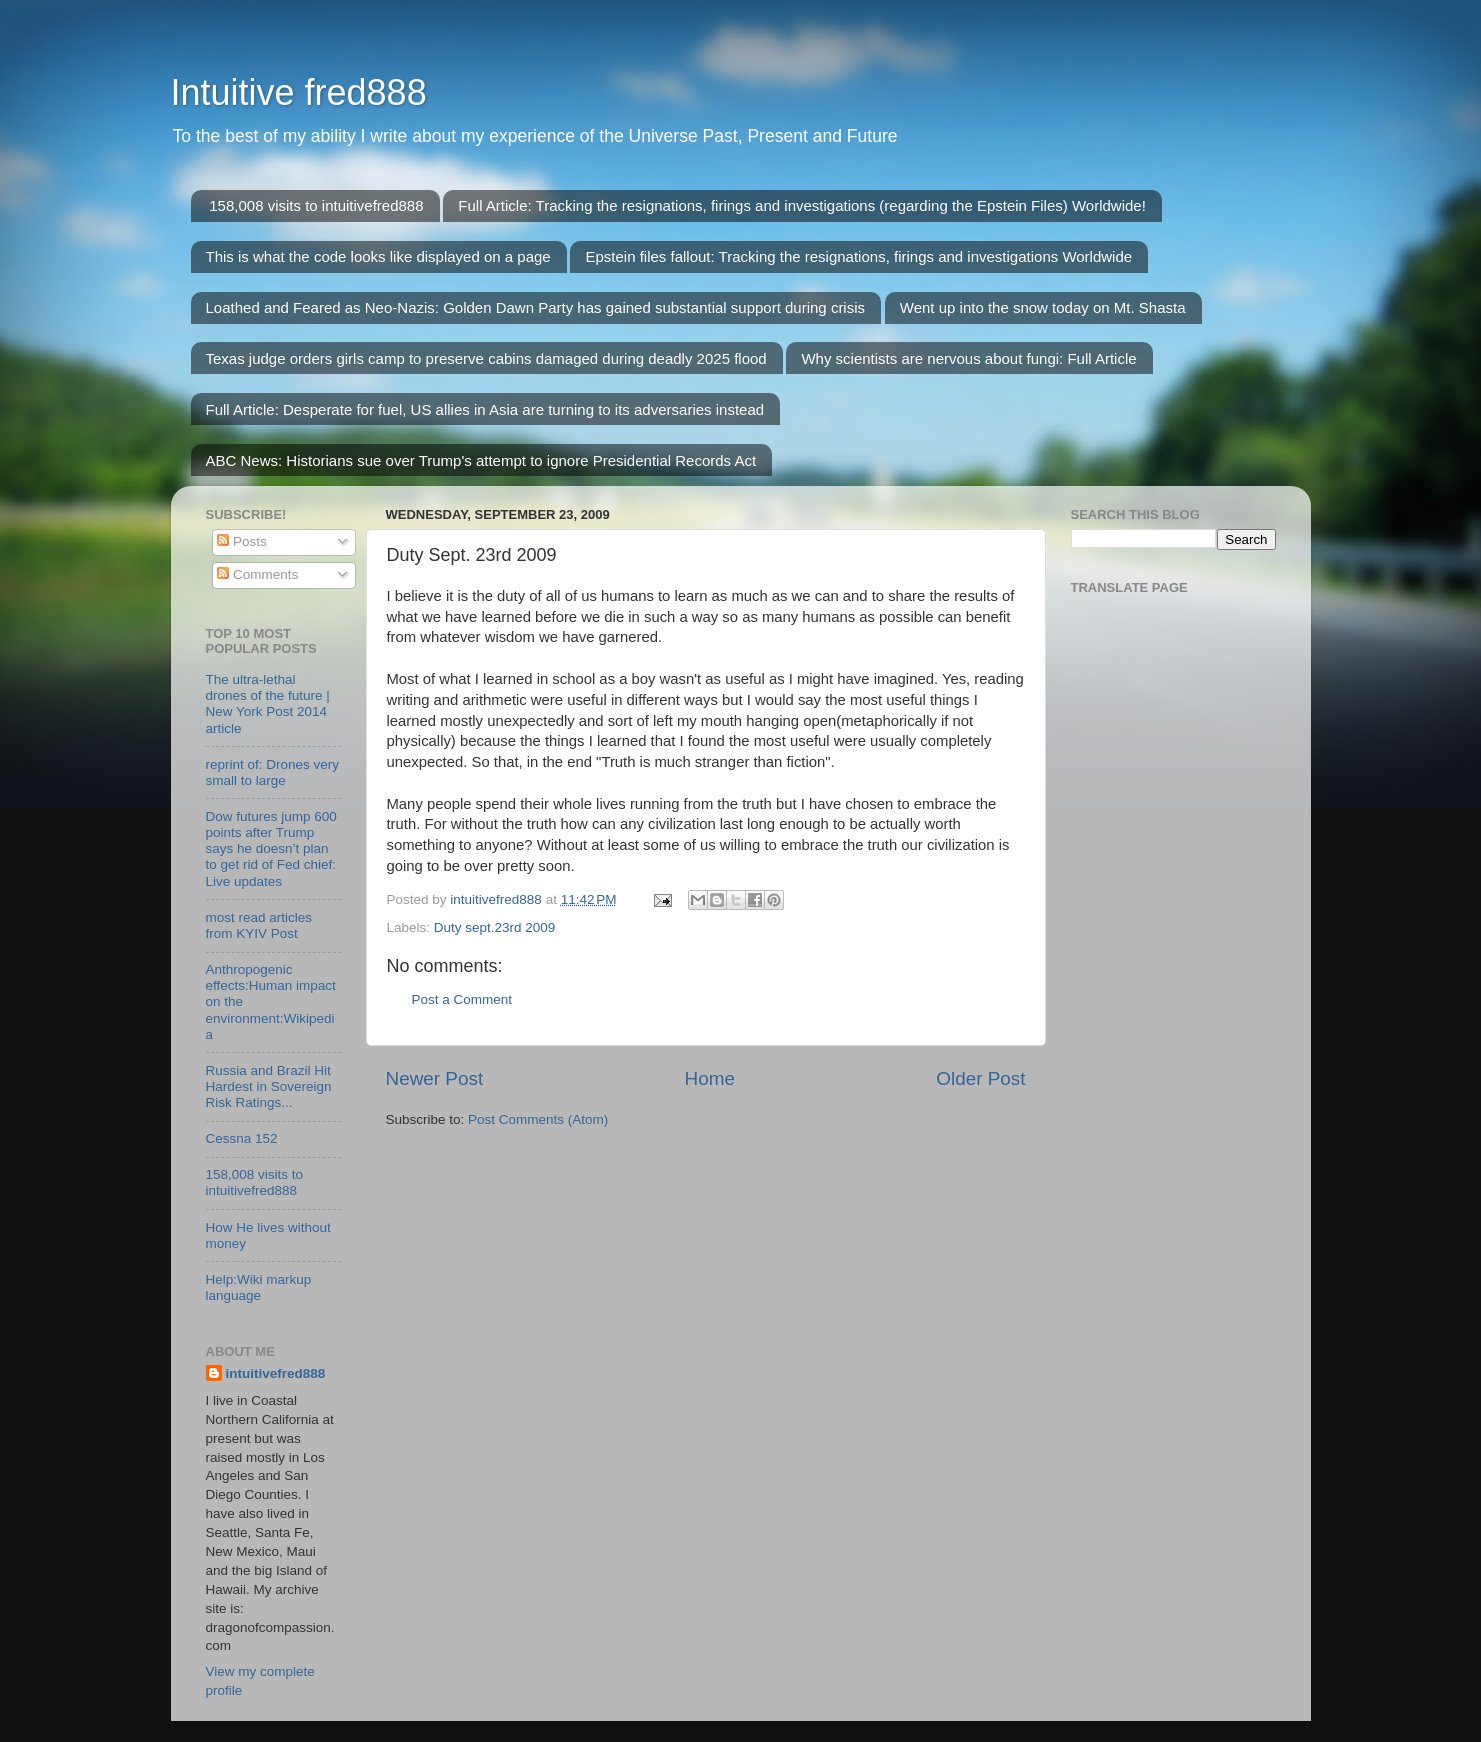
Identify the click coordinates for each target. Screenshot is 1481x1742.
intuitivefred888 (276, 1373)
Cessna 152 (242, 1138)
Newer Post (435, 1078)
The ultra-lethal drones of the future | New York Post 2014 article (268, 704)
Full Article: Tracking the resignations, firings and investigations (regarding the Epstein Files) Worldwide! (802, 205)
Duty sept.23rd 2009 (495, 927)
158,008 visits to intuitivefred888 (316, 205)
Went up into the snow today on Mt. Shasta (1043, 307)
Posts (242, 541)
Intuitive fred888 (299, 92)
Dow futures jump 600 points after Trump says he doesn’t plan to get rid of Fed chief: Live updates (271, 849)
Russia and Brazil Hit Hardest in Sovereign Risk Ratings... (269, 1086)
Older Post (980, 1078)
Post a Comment (462, 999)
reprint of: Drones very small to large (273, 772)
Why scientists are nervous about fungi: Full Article (968, 358)
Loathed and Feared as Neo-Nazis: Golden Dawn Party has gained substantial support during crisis (536, 307)
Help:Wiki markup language (259, 1287)
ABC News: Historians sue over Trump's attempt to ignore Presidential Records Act (481, 460)
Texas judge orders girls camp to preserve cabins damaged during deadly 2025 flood (486, 358)
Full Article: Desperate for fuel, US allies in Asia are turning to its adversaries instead (485, 409)
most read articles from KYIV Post (259, 925)
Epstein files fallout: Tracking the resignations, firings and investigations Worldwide (858, 256)
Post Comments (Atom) (538, 1119)
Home (710, 1078)
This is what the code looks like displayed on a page (378, 256)
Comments (257, 574)
